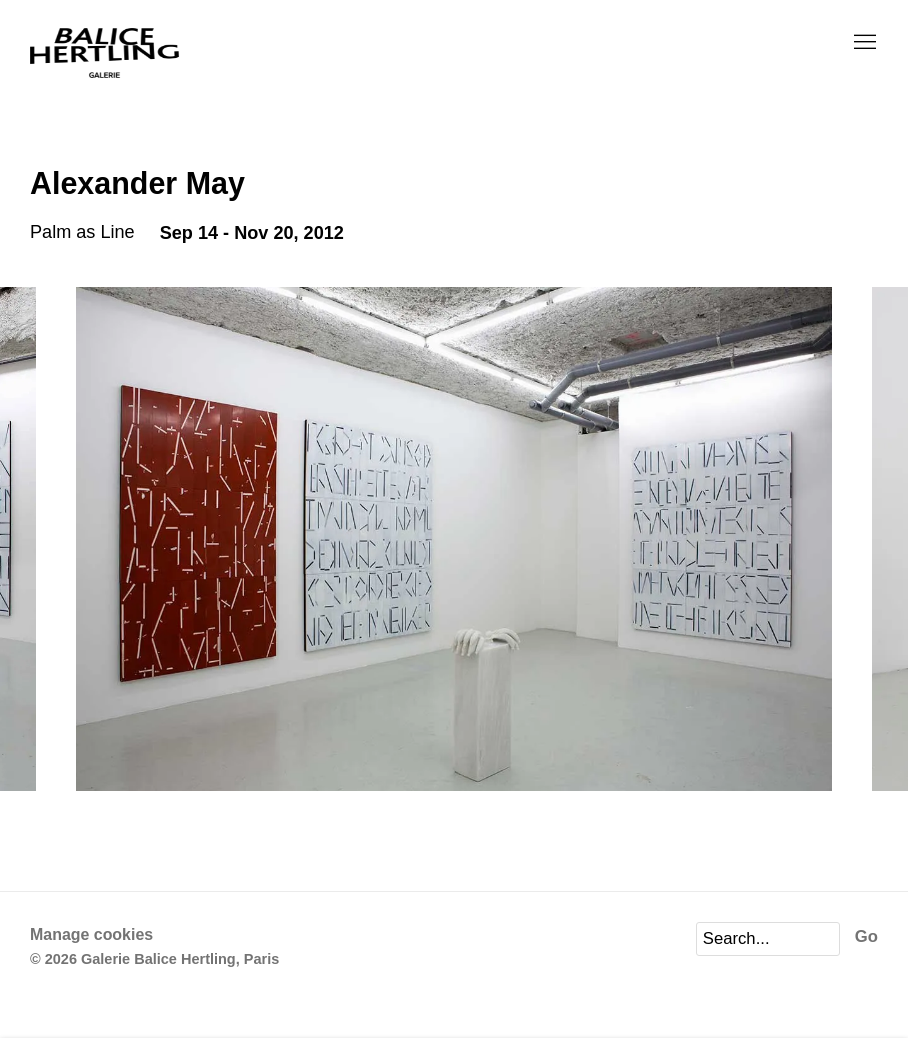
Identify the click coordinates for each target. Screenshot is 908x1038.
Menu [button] (863, 43)
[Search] (768, 939)
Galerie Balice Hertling (105, 53)
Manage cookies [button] (91, 934)
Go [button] (866, 936)
